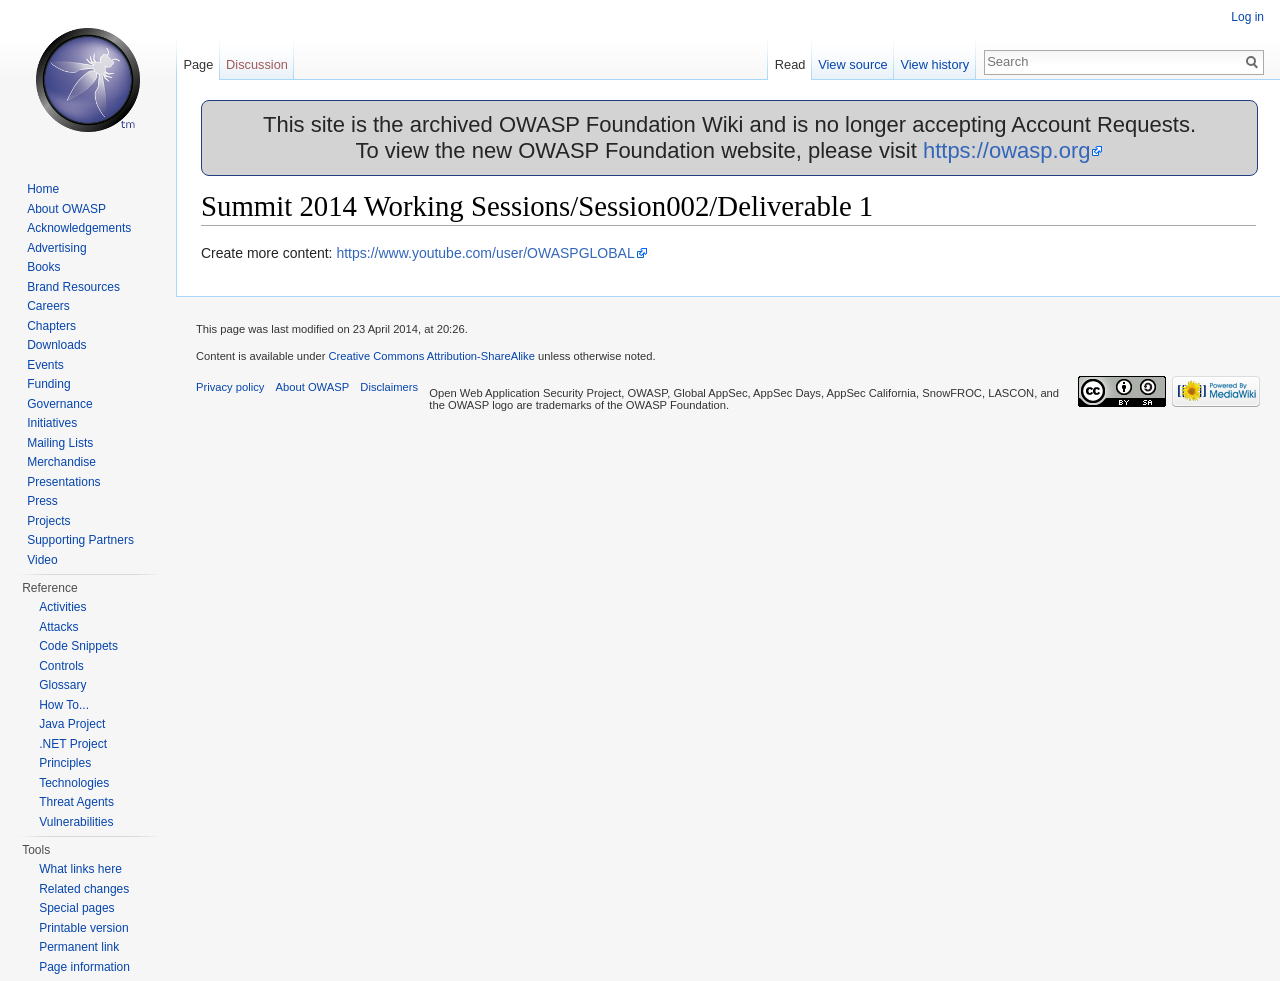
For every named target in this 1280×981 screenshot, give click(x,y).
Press (42, 501)
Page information (84, 967)
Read (790, 64)
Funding (48, 384)
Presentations (63, 482)
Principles (65, 763)
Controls (61, 666)
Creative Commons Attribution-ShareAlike (431, 356)
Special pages (76, 908)
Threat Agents (76, 802)
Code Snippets (78, 646)
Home (43, 189)
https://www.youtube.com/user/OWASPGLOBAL (485, 253)
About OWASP (66, 209)
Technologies (74, 783)
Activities (62, 607)
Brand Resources (73, 287)
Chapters (51, 326)
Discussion (257, 64)
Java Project (72, 724)
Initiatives (52, 423)
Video (42, 560)
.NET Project (73, 744)
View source (852, 64)
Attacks (58, 627)
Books (43, 267)
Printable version (83, 928)
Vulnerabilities (76, 822)
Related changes (84, 889)
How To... (64, 705)
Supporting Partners (80, 540)
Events (45, 365)
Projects (48, 521)
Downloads (56, 345)
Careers (48, 306)
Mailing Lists (60, 443)
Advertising (56, 248)
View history (934, 64)
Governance (59, 404)
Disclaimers (389, 387)
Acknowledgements (79, 228)
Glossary (62, 685)
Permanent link (79, 947)
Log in (1247, 17)
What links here (80, 869)
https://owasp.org (1007, 150)
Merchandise (61, 462)
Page (198, 64)
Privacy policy (230, 387)
